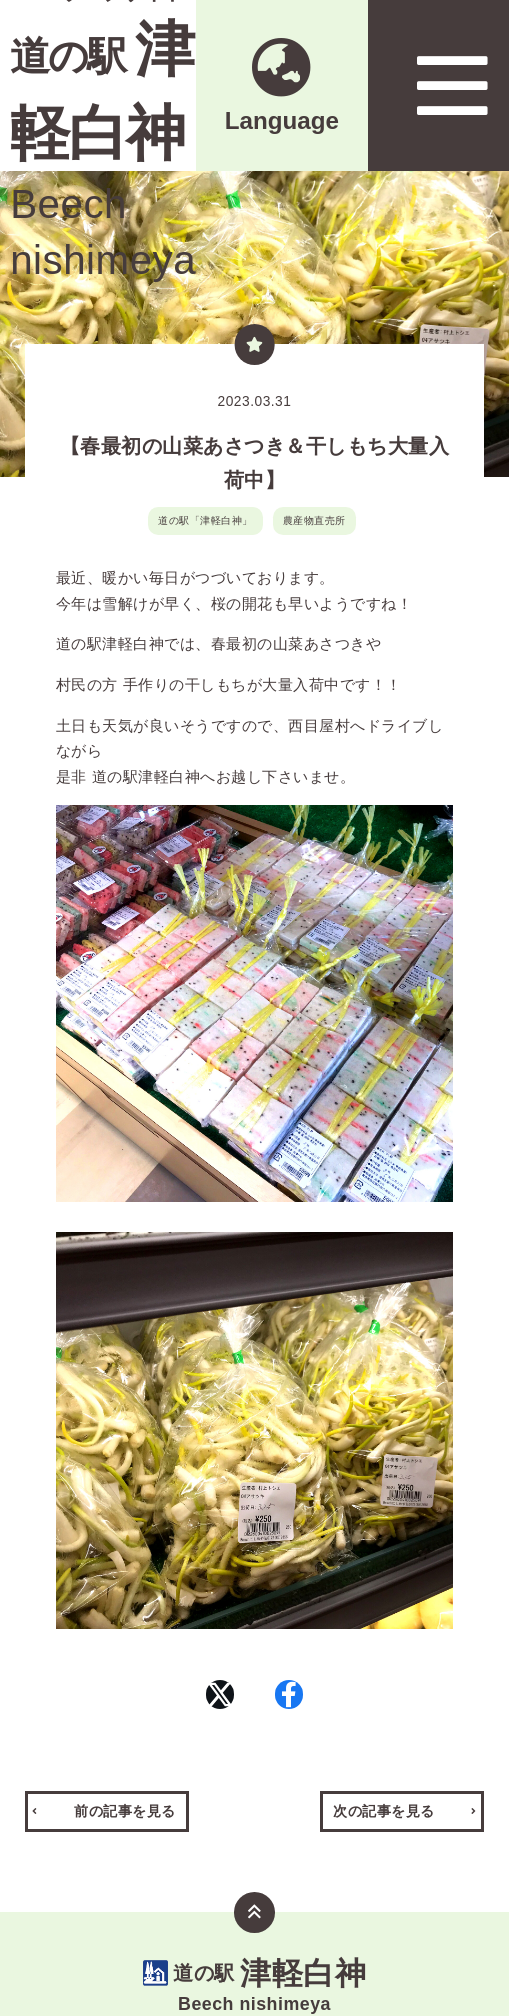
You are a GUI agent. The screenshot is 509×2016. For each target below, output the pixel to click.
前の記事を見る (125, 1854)
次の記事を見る (384, 1854)
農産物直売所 (314, 520)
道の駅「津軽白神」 (205, 520)
